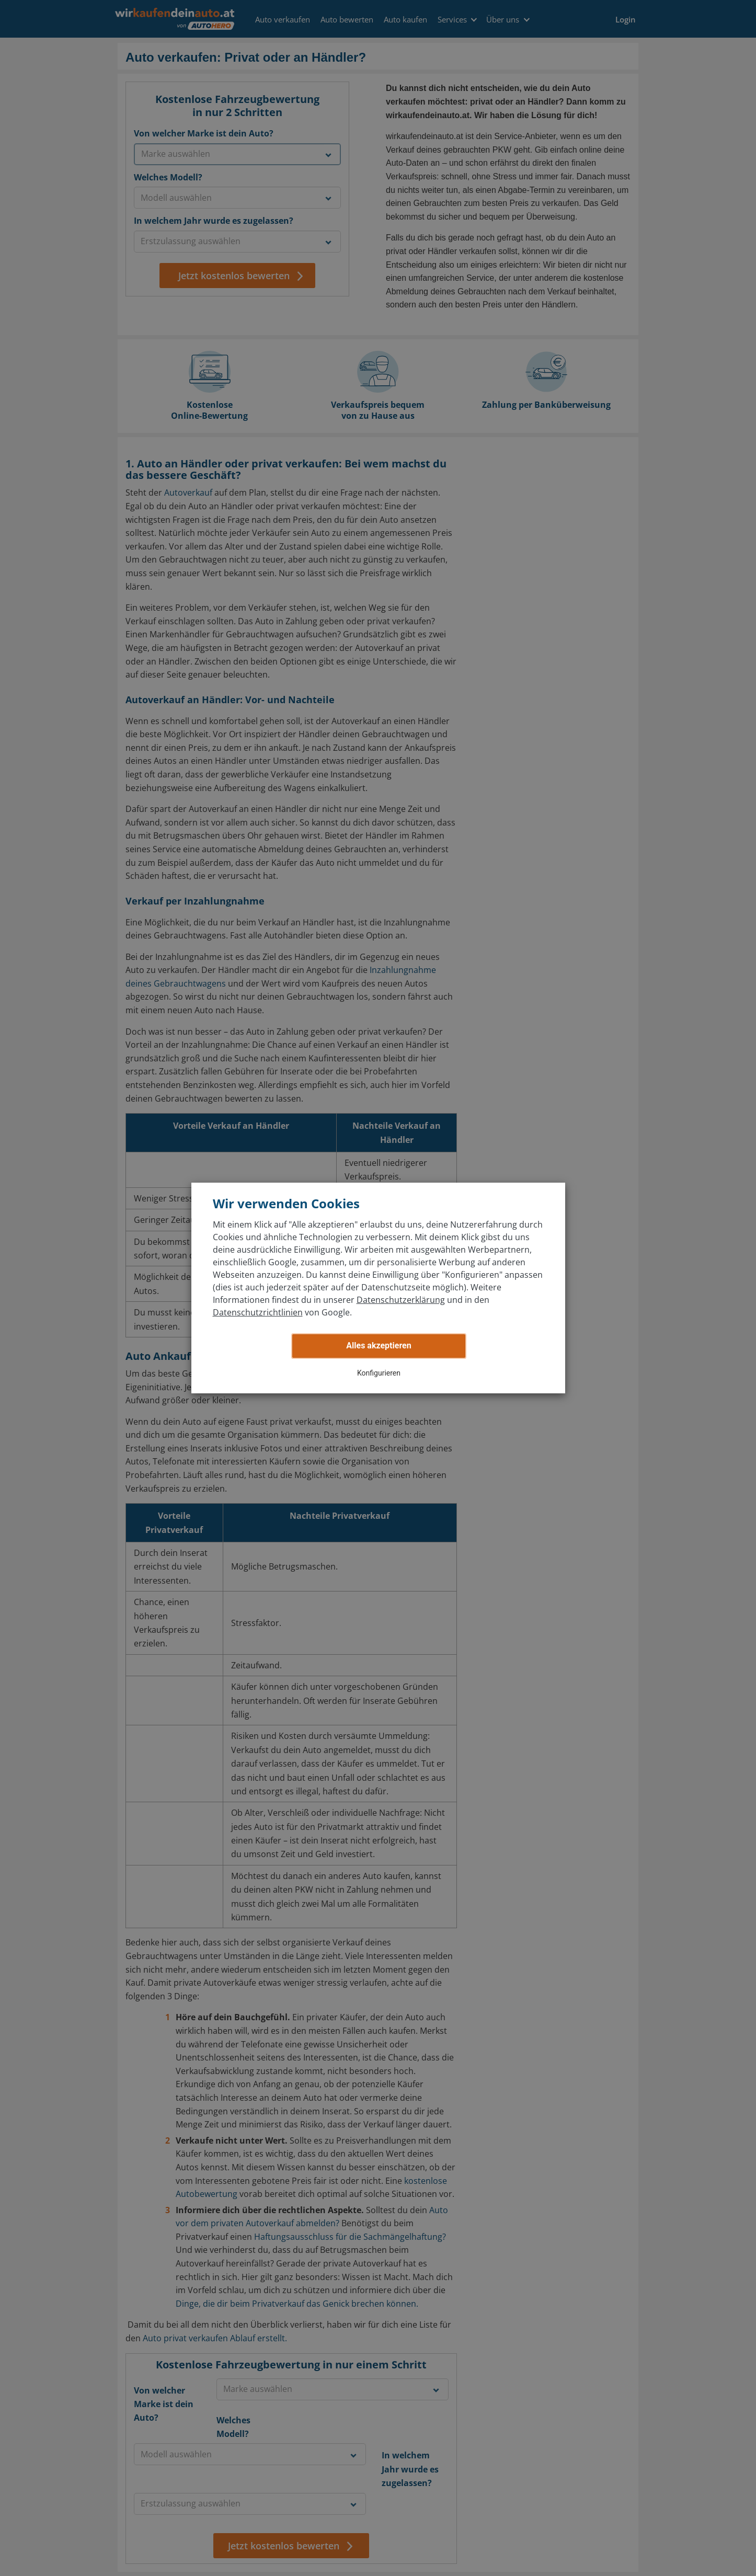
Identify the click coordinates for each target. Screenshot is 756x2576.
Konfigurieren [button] (378, 1373)
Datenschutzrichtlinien (258, 1312)
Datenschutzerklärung (401, 1300)
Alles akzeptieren (378, 1345)
